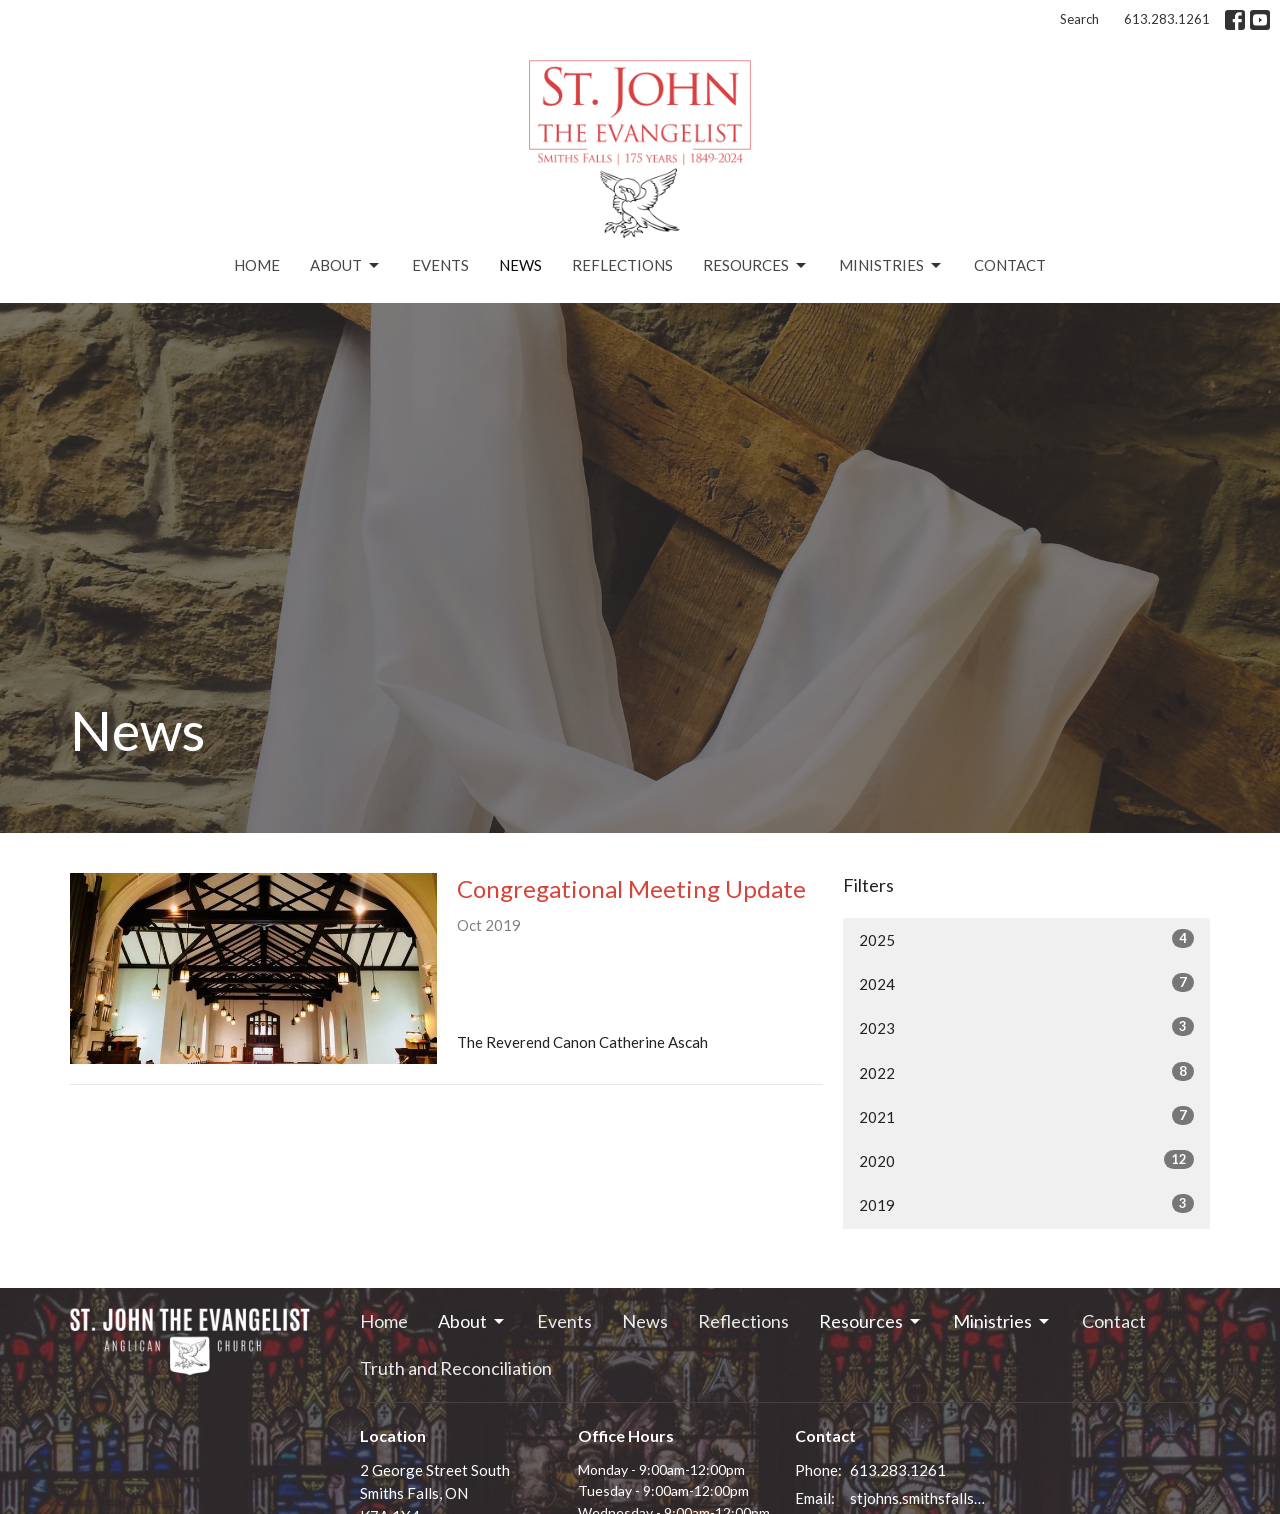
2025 (1026, 939)
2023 (1026, 1027)
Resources (756, 266)
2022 (1026, 1072)
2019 (1026, 1204)
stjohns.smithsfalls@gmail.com (921, 1498)
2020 (1026, 1160)
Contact (1010, 265)
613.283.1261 (1167, 19)
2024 (1026, 983)
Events (440, 265)
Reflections (622, 265)
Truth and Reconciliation (456, 1368)
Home (257, 265)
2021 (1026, 1116)
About (346, 266)
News (520, 265)
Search (1079, 19)
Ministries (891, 266)
